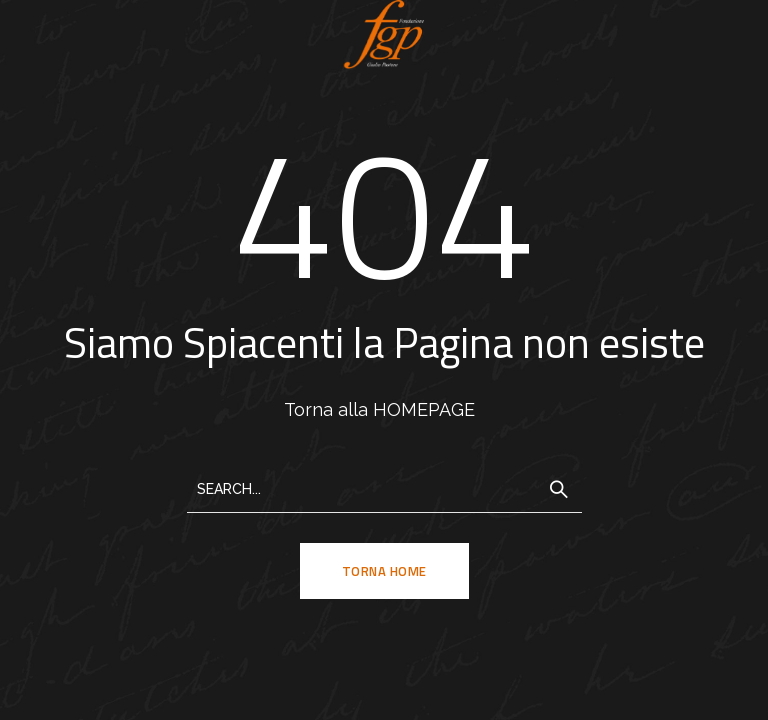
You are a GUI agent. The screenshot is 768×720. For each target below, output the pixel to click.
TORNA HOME (384, 571)
